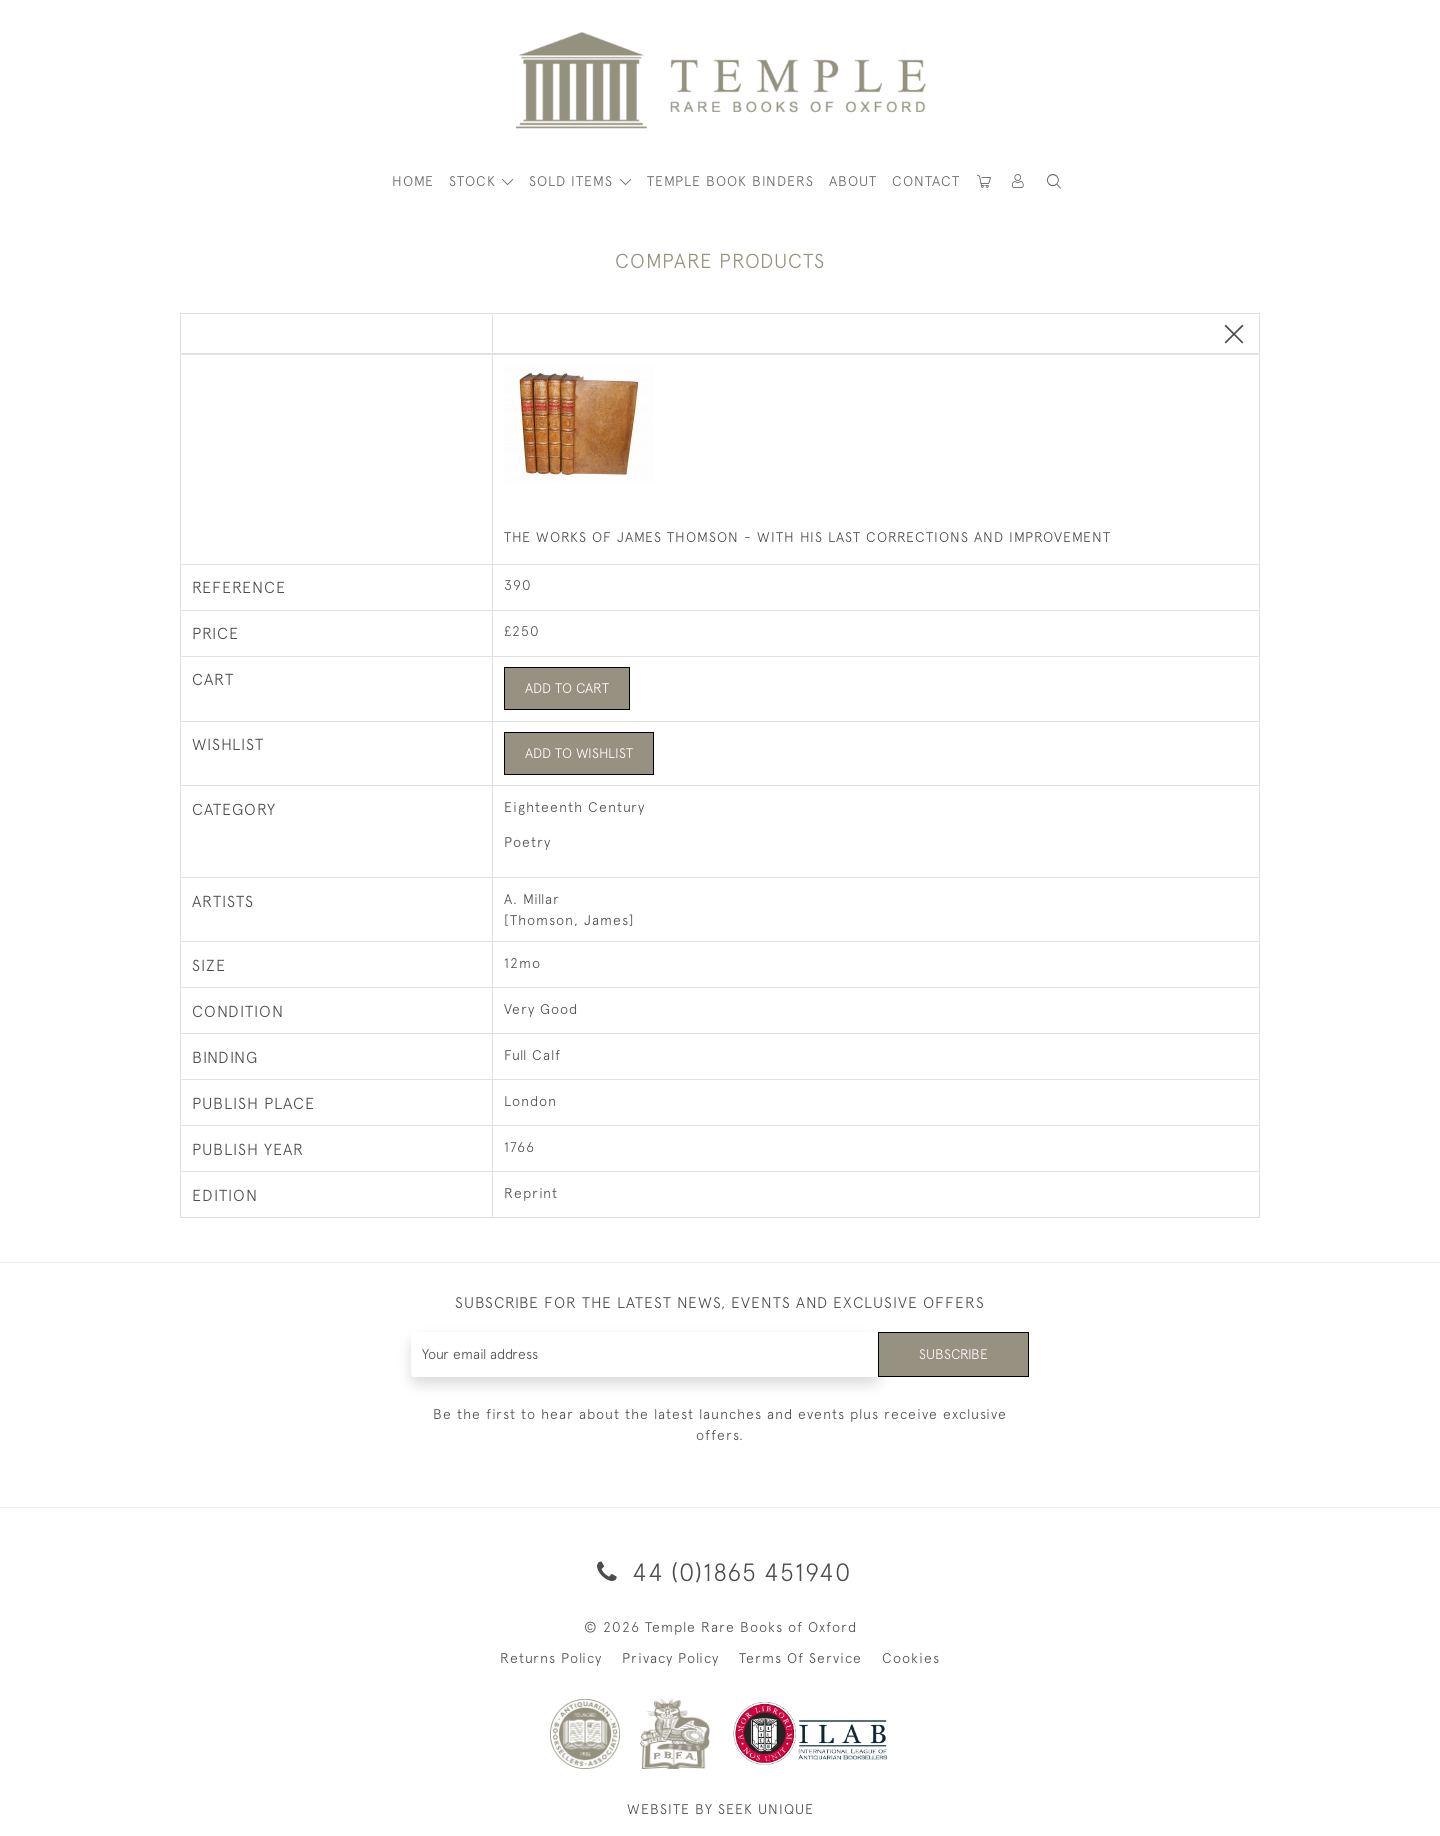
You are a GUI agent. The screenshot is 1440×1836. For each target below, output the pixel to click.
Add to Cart (567, 688)
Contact (926, 181)
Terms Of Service (800, 1659)
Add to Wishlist (579, 753)
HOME (413, 181)
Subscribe (953, 1354)
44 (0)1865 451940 (720, 1571)
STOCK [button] (475, 181)
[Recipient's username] (644, 1354)
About (853, 181)
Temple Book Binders (730, 181)
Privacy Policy (670, 1659)
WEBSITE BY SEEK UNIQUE (720, 1810)
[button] (1019, 181)
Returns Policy (551, 1659)
